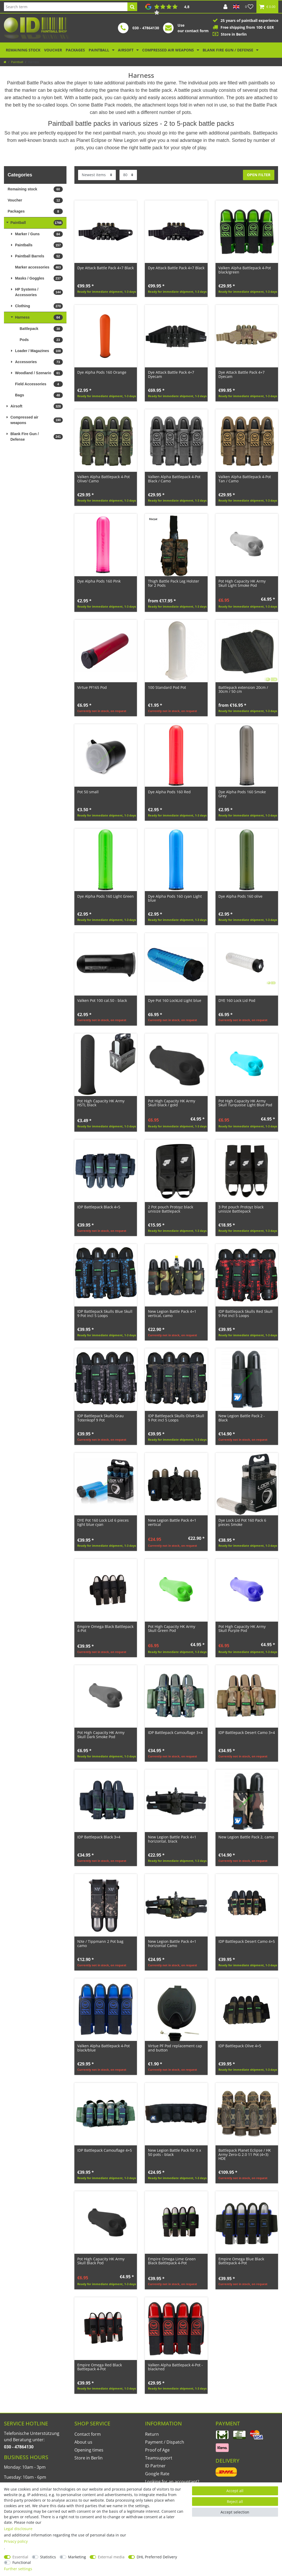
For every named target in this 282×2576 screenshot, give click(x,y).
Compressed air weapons (168, 49)
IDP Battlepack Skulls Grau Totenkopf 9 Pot (100, 1418)
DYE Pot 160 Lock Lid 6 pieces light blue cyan (103, 1522)
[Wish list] (249, 7)
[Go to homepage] (5, 62)
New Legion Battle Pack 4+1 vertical (172, 1522)
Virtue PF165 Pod (92, 687)
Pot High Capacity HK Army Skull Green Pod (171, 1629)
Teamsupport (158, 2458)
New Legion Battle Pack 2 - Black (241, 1418)
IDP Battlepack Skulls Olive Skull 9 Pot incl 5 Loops (176, 1418)
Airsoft (126, 49)
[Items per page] (128, 175)
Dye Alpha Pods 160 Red (169, 792)
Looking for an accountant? (172, 2481)
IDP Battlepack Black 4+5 (98, 1207)
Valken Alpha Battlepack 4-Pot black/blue (103, 2048)
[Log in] (225, 7)
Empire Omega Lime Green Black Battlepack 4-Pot (172, 2261)
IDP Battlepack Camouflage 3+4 (175, 1732)
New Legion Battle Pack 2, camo (246, 1837)
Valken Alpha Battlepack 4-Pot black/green (244, 270)
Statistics (48, 2556)
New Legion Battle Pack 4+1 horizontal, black (172, 1839)
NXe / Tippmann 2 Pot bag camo (100, 1943)
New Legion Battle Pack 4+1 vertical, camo (172, 1313)
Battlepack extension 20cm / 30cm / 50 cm (243, 689)
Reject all (235, 2501)
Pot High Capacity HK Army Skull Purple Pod (242, 1629)
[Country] (236, 7)
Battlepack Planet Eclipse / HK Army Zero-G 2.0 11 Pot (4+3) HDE (244, 2154)
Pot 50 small (88, 792)
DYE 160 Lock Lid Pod (236, 1000)
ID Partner (155, 2466)
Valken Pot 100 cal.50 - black (102, 1000)
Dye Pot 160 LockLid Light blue (174, 1000)
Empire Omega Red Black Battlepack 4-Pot (99, 2367)
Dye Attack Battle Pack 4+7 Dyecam (171, 374)
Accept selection (235, 2512)
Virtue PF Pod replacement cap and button (175, 2048)
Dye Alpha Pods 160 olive (240, 896)
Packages (75, 49)
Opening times (88, 2450)
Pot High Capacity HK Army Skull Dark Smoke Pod (101, 1735)
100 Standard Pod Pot (167, 687)
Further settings (18, 2568)
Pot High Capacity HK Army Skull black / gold (171, 1103)
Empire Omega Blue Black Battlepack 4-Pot (241, 2261)
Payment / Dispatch (164, 2442)
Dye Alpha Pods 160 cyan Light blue (175, 898)
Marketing (77, 2556)
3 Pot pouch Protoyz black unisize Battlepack (241, 1209)
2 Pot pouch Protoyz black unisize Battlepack (170, 1209)
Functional (21, 2562)
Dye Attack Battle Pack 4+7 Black (105, 268)
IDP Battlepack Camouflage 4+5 (104, 2150)
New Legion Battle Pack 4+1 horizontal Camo (172, 1943)
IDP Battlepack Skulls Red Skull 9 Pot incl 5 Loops (245, 1313)
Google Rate (157, 2474)
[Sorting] (97, 175)
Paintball (99, 49)
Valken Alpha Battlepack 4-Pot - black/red (175, 2367)
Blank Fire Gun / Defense (228, 49)
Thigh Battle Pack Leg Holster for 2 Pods (173, 583)
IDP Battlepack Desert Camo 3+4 (246, 1732)
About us (83, 2442)
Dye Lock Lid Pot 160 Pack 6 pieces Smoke (242, 1522)
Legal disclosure (18, 2528)
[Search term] (65, 6)
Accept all (234, 2490)
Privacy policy (16, 2541)
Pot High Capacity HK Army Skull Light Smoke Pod (242, 583)
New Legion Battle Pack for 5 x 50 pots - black (174, 2152)
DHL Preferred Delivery (157, 2556)
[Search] (132, 6)
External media (111, 2556)
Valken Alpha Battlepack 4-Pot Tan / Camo (244, 479)
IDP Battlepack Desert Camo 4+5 (246, 1941)
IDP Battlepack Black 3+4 (98, 1837)
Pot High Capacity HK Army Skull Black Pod (101, 2261)
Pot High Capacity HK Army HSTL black (101, 1103)
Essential (20, 2556)
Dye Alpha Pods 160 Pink (99, 581)
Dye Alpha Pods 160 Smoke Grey (242, 794)
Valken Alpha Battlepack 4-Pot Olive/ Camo (103, 479)
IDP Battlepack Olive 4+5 (239, 2046)
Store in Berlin (88, 2458)
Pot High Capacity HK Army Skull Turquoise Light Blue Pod (245, 1103)
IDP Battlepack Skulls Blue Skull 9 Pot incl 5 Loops (104, 1313)
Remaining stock (23, 49)
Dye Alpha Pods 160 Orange (101, 372)
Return (152, 2434)
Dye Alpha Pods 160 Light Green (105, 896)
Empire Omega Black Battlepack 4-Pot (105, 1629)
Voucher (53, 49)
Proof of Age (157, 2450)
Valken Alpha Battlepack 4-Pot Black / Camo (174, 479)
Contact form (87, 2434)
